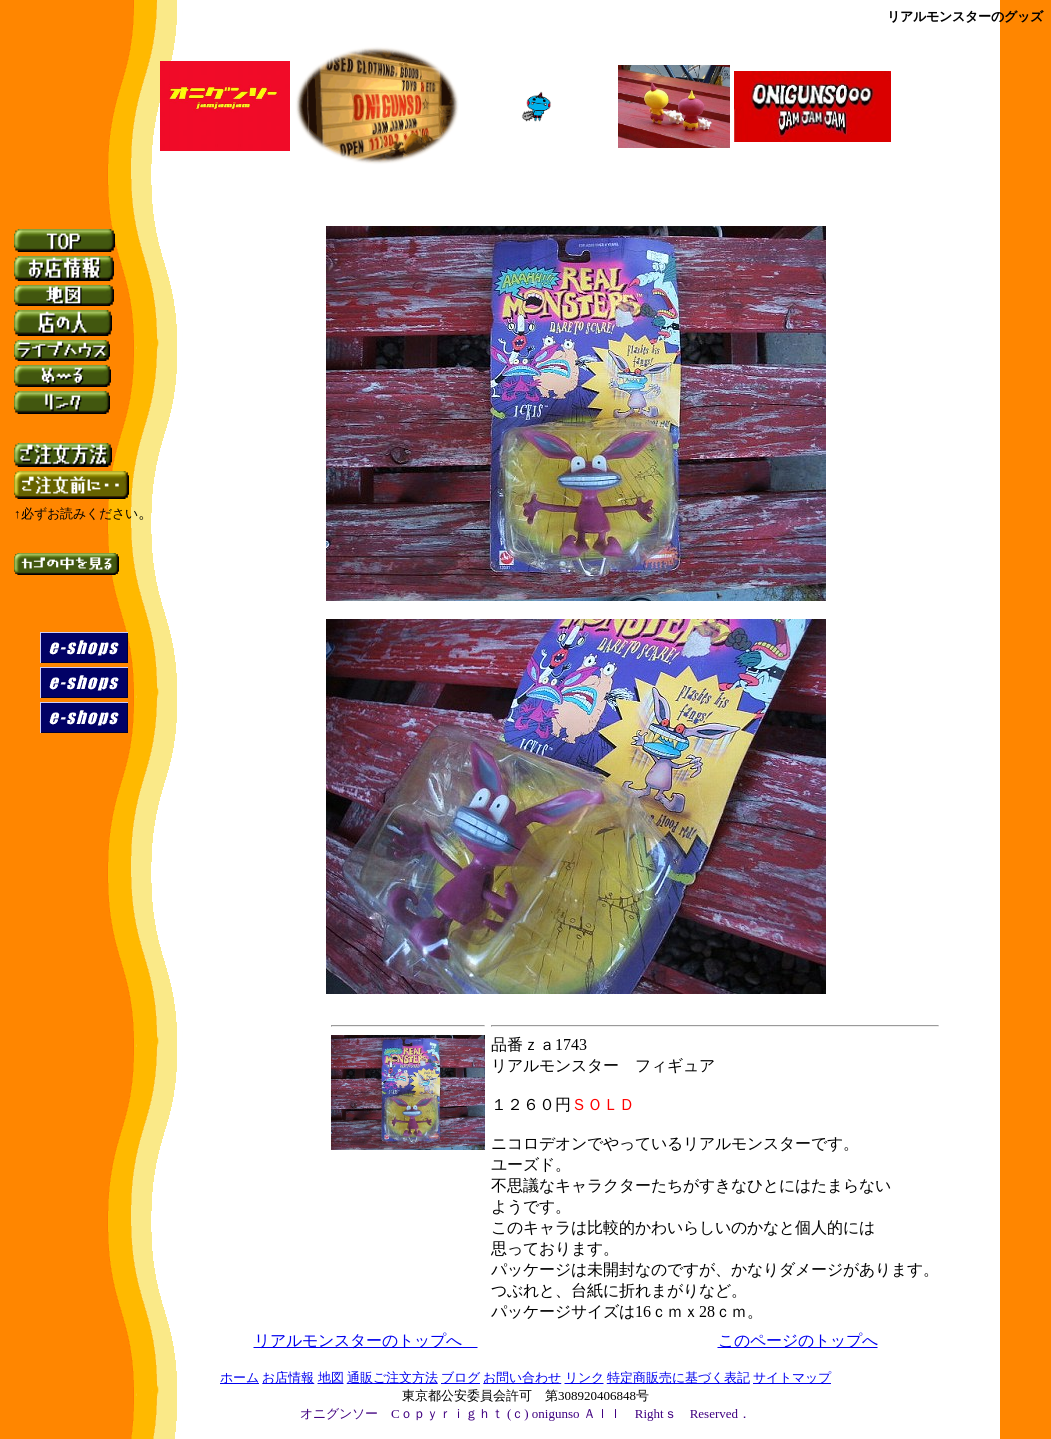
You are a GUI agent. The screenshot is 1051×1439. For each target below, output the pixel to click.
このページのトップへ (798, 1340)
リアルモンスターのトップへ (366, 1340)
